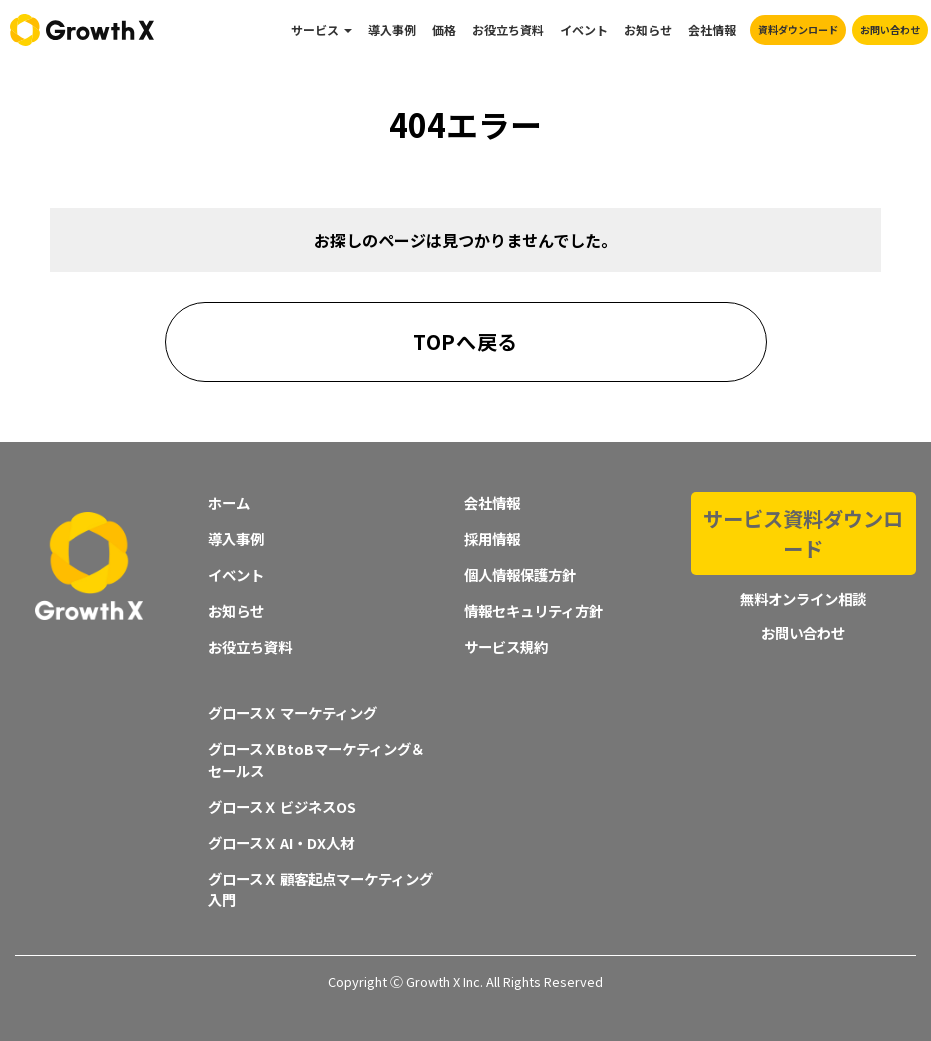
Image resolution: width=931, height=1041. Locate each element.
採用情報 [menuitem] (492, 538)
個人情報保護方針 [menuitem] (520, 574)
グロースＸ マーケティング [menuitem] (292, 712)
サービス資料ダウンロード (803, 511)
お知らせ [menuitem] (648, 29)
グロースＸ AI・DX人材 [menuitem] (281, 842)
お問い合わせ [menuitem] (803, 589)
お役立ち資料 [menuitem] (508, 29)
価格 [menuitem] (444, 29)
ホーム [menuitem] (229, 502)
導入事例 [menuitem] (392, 29)
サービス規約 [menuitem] (506, 646)
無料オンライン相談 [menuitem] (803, 555)
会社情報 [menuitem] (712, 29)
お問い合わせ (890, 29)
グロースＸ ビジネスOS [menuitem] (282, 806)
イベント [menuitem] (584, 29)
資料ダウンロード (798, 29)
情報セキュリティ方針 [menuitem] (533, 610)
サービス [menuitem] (315, 29)
